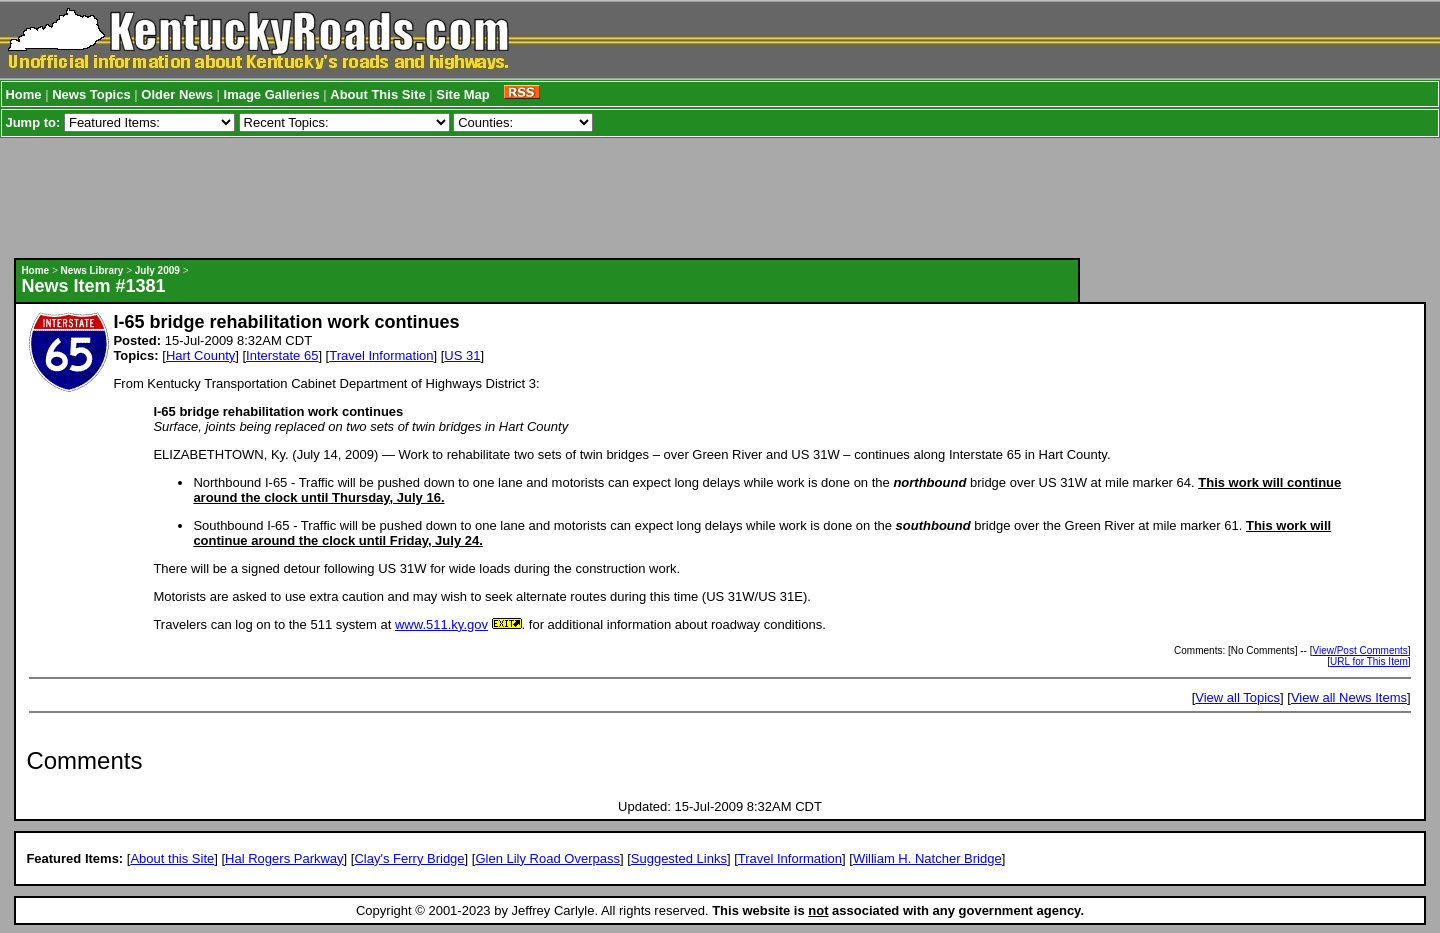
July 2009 (157, 270)
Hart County (200, 355)
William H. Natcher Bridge (927, 858)
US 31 (462, 355)
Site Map (462, 94)
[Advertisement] (547, 198)
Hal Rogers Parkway (284, 858)
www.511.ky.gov (441, 624)
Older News (177, 94)
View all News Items (1349, 697)
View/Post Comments (1359, 650)
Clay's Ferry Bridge (409, 858)
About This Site (377, 94)
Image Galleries (272, 94)
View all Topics (1237, 697)
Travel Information (381, 355)
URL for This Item (1369, 661)
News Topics (91, 94)
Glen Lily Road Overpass (547, 858)
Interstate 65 (282, 355)
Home (23, 94)
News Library (92, 270)
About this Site (172, 858)
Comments (84, 760)
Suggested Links (679, 858)
